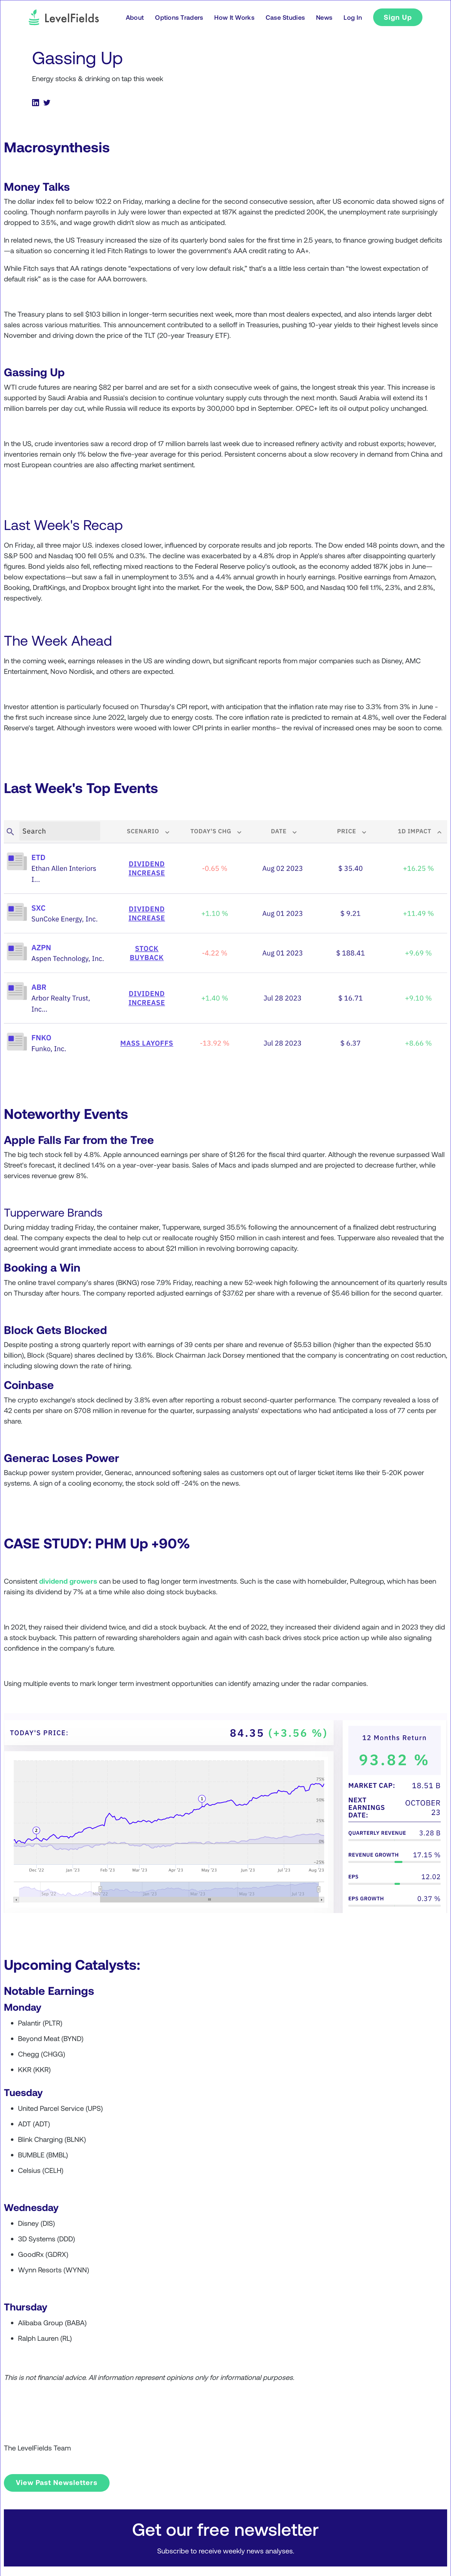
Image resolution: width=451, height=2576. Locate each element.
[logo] (64, 17)
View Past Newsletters (57, 2482)
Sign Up (398, 17)
